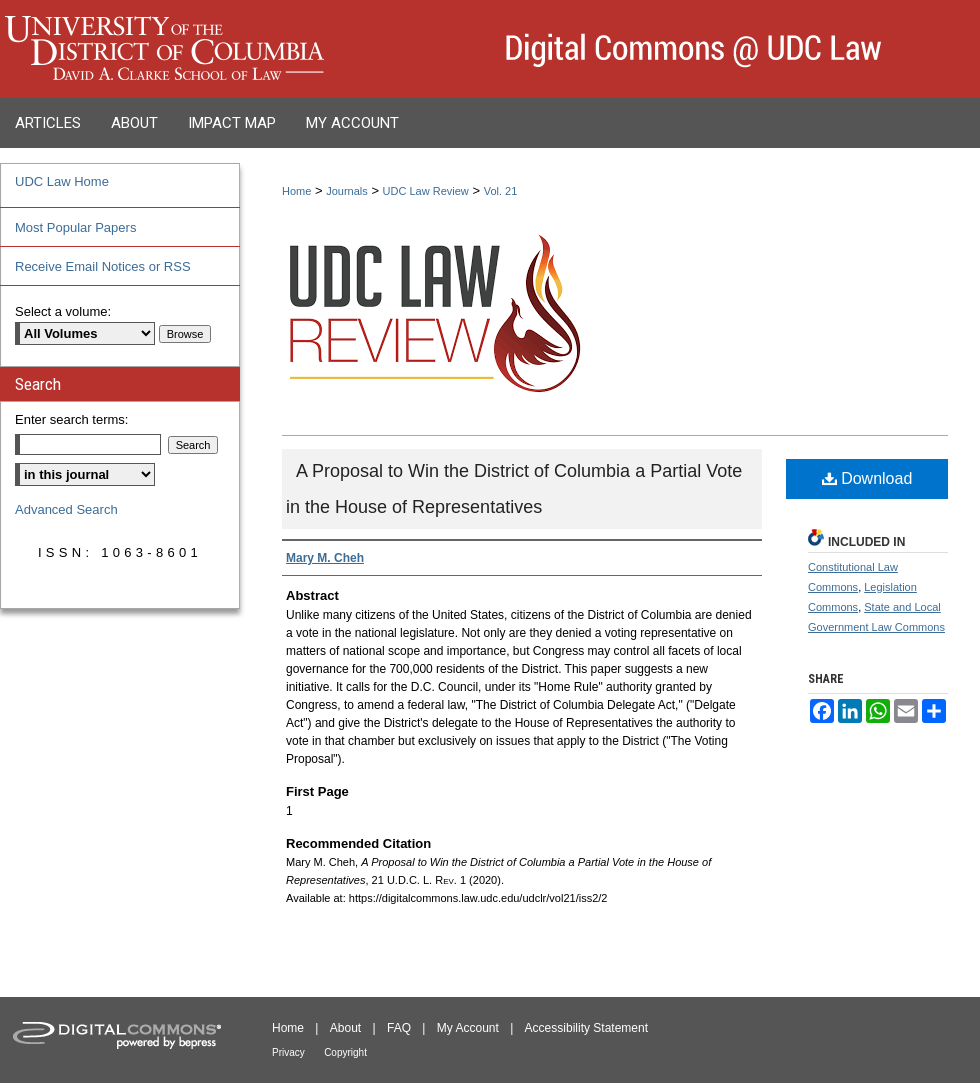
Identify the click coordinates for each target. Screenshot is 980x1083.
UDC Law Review (426, 191)
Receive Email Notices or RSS (103, 266)
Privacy (288, 1052)
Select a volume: (63, 311)
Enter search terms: (71, 419)
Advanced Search (66, 509)
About (345, 1028)
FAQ (399, 1028)
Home (296, 191)
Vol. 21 (501, 191)
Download (867, 478)
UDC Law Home (62, 181)
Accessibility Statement (586, 1028)
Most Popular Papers (75, 227)
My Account (468, 1028)
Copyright (345, 1052)
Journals (347, 191)
